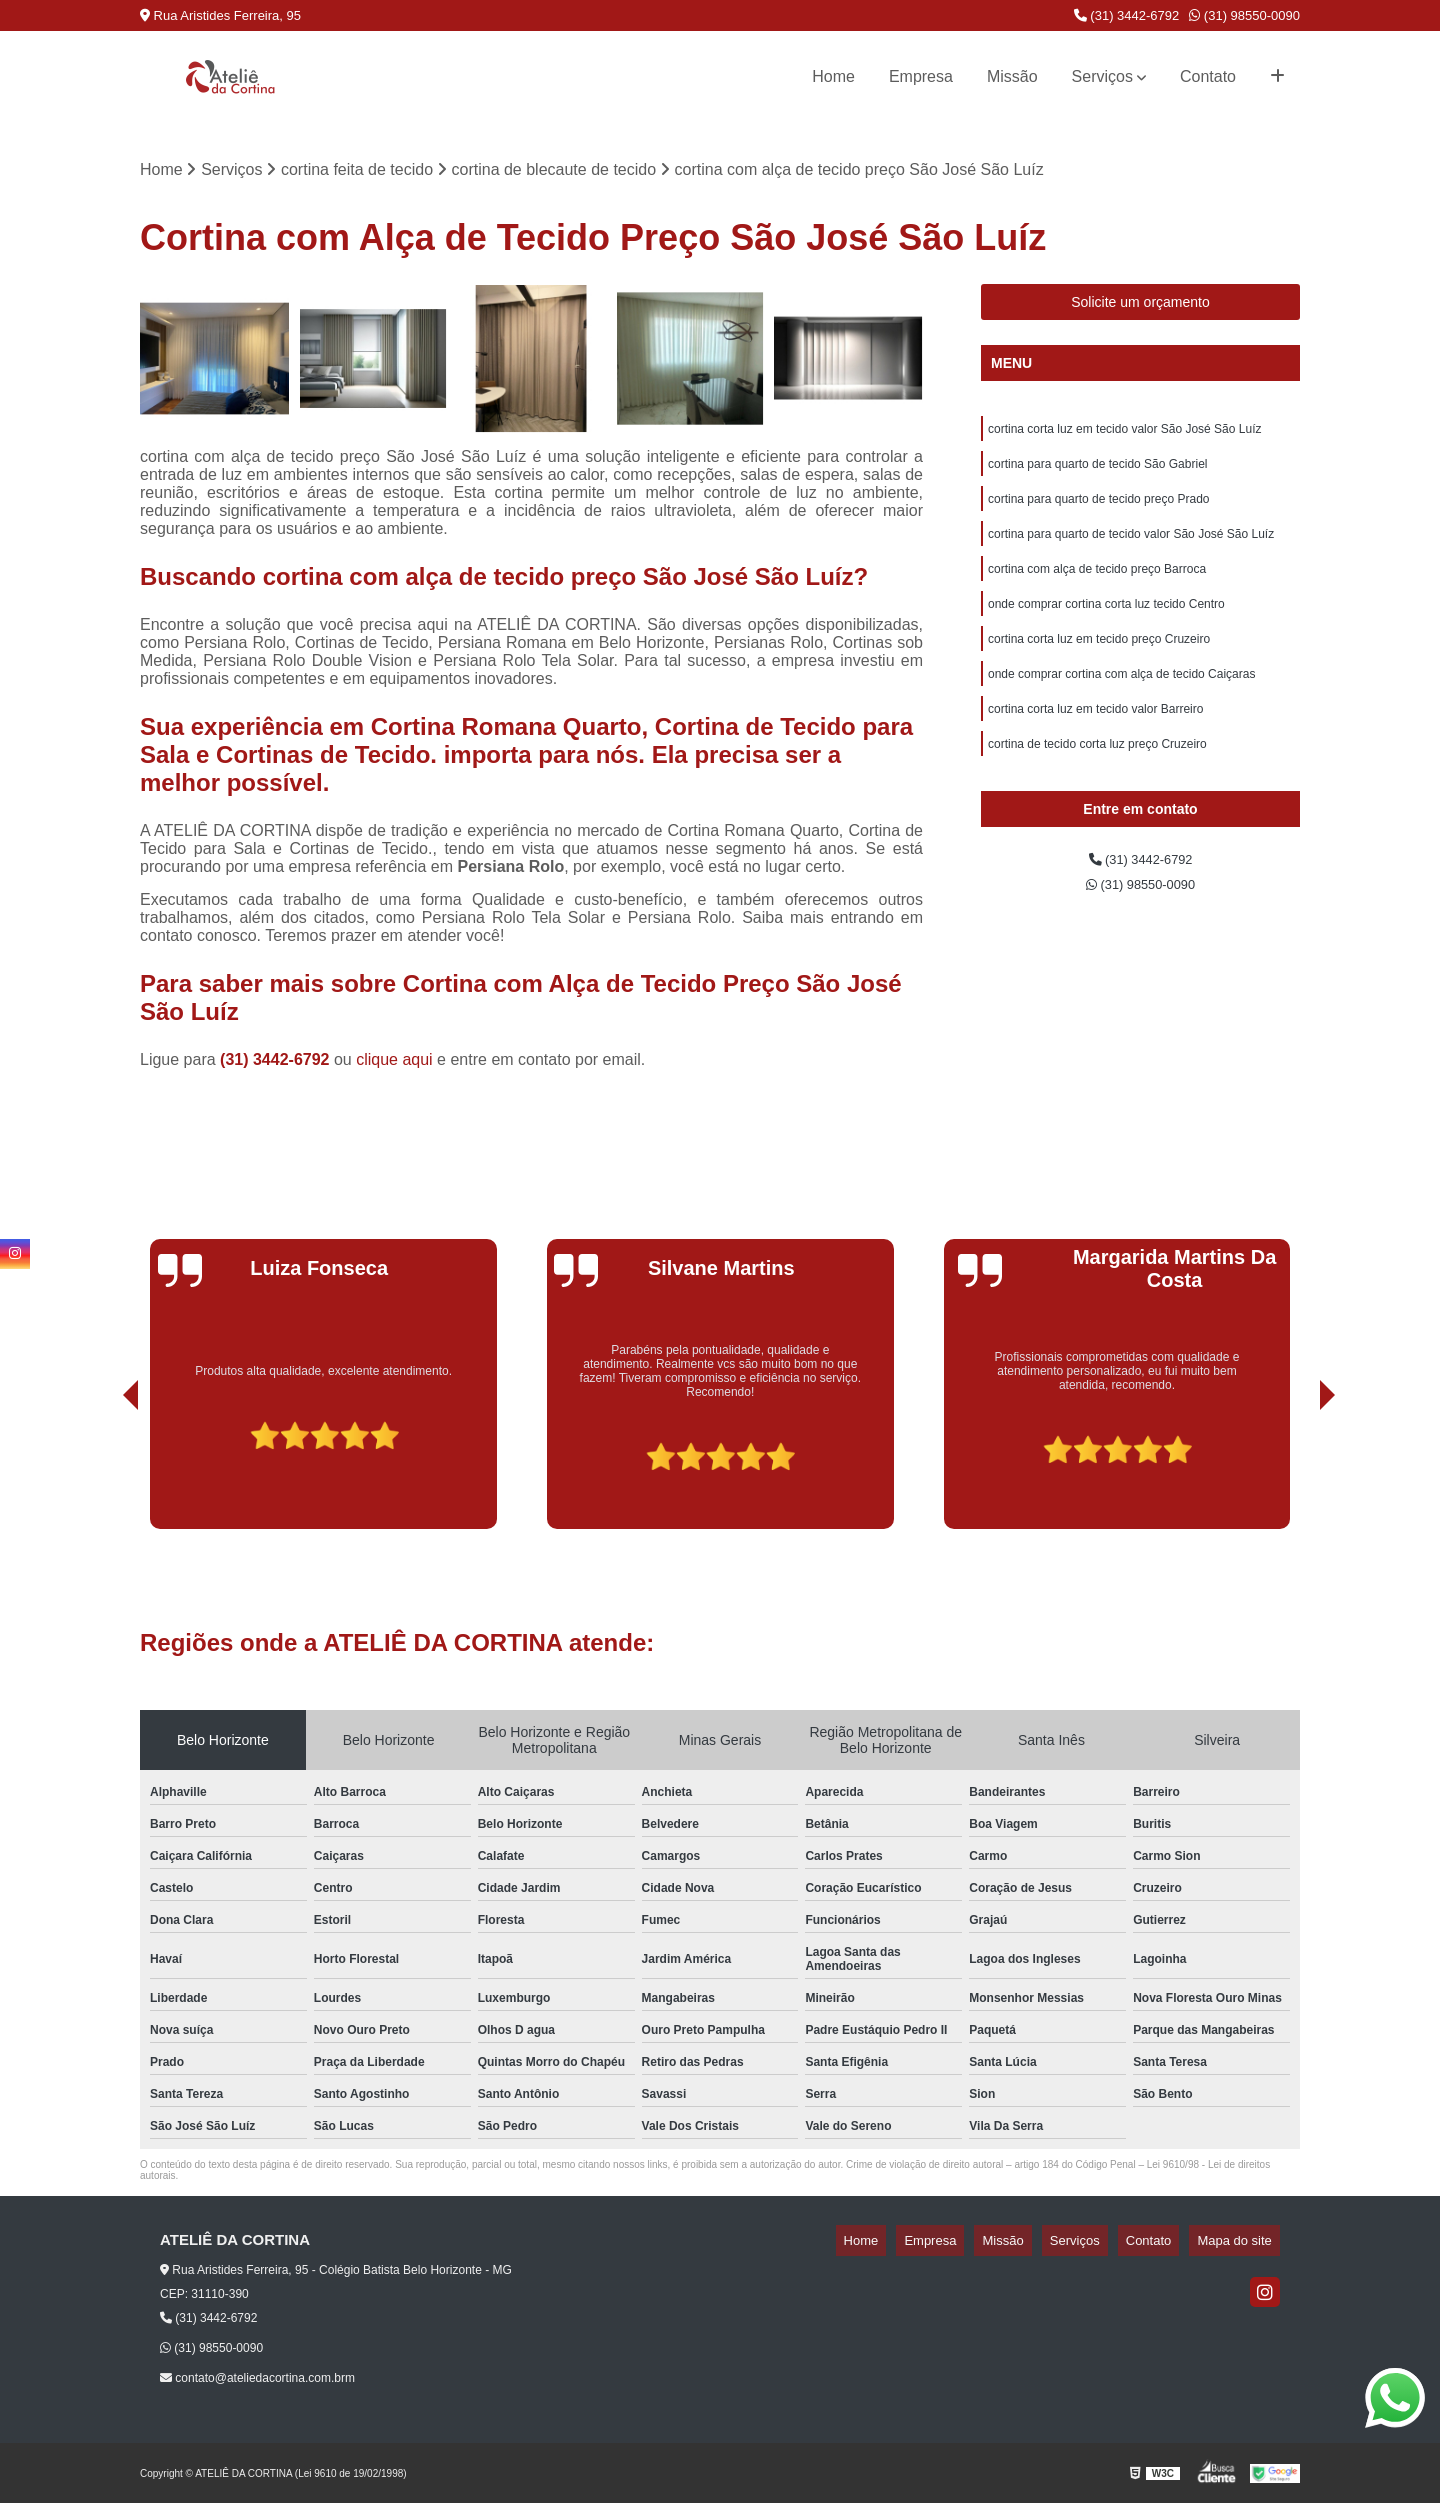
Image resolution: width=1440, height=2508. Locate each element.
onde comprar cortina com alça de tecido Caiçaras (1121, 702)
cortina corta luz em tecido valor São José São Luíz (1124, 436)
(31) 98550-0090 (1244, 15)
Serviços (1102, 76)
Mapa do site (1242, 2245)
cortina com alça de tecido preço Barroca (1097, 588)
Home (833, 76)
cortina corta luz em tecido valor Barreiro (1095, 740)
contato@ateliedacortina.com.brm (257, 2383)
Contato (1208, 76)
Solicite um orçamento (1140, 307)
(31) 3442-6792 (1127, 15)
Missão (1012, 76)
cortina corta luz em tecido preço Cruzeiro (1099, 664)
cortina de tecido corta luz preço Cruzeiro (1097, 778)
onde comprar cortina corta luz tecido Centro (1106, 626)
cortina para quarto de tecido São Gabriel (1097, 474)
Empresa (921, 76)
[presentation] (103, 1477)
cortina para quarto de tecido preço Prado (1098, 512)
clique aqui (394, 1064)
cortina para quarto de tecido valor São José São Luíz (1131, 550)
